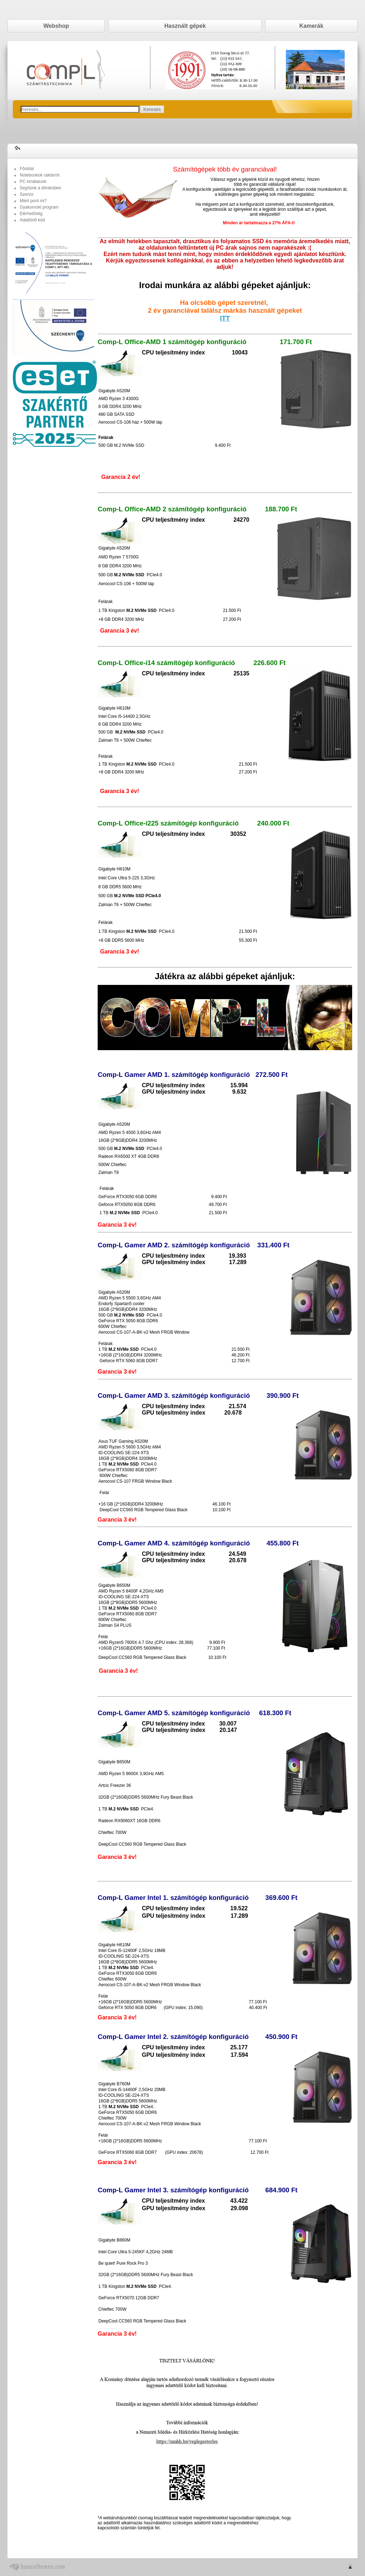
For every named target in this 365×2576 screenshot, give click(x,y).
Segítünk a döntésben (40, 187)
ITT (225, 318)
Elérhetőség (31, 213)
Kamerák (311, 26)
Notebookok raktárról (39, 175)
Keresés (152, 109)
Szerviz (27, 194)
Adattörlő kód (32, 220)
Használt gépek (185, 26)
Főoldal (27, 168)
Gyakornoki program (39, 207)
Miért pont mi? (33, 200)
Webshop (56, 26)
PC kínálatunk (33, 181)
